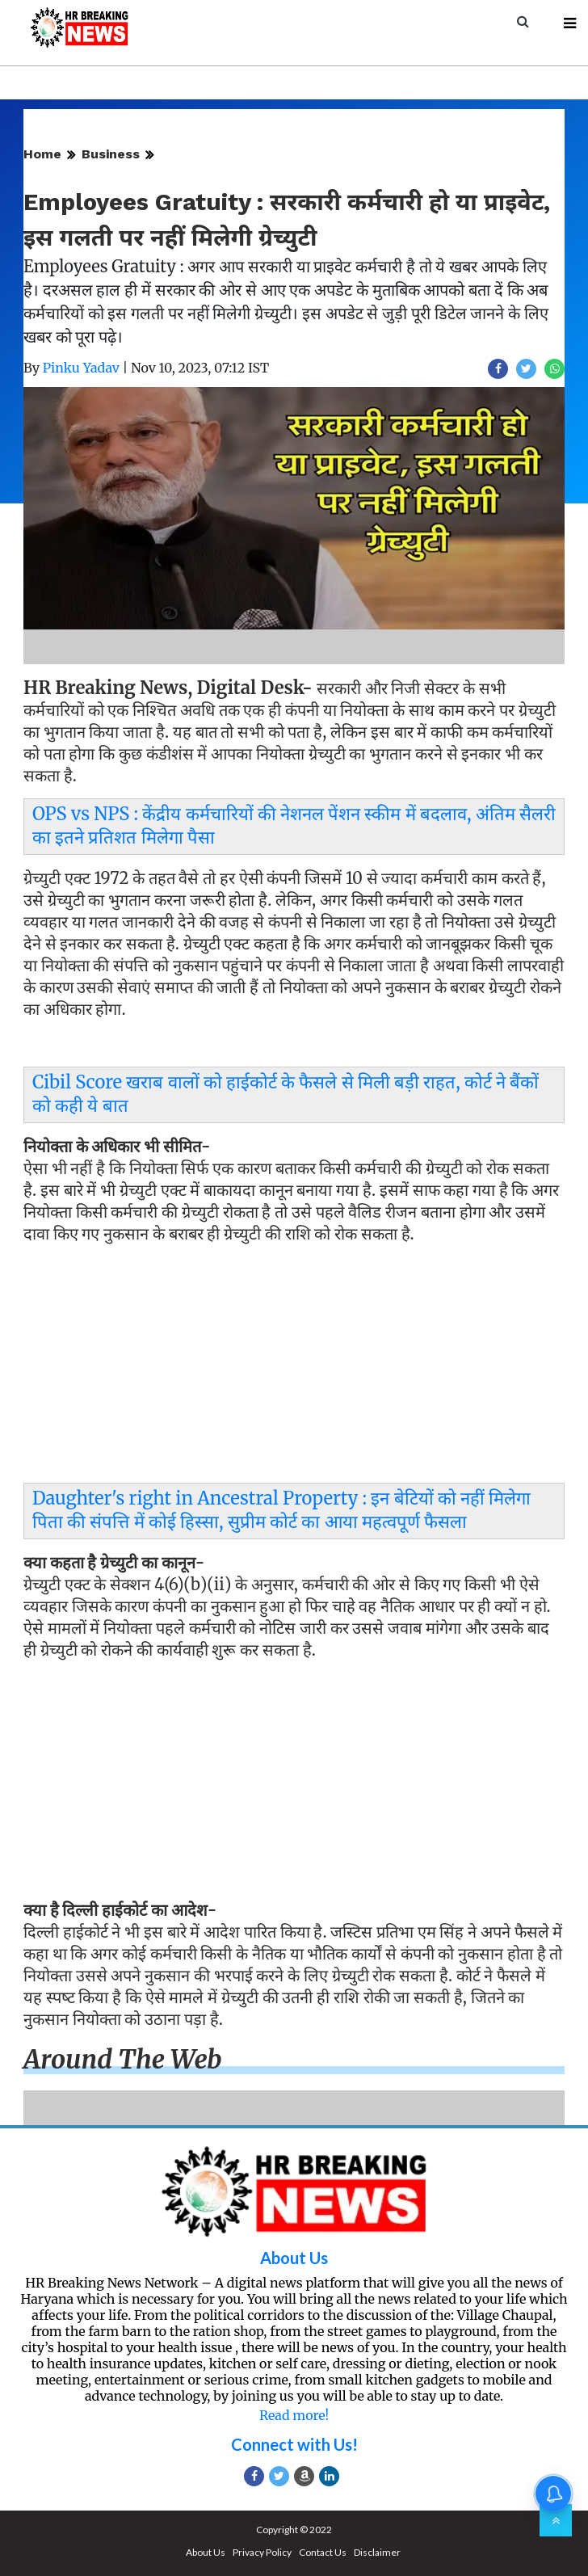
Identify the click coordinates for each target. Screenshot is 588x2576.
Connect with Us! (294, 2444)
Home (42, 154)
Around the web (122, 2060)
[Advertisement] (294, 1367)
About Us (294, 2257)
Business (111, 154)
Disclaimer (377, 2552)
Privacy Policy (262, 2552)
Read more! (294, 2415)
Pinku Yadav (81, 368)
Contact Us (322, 2552)
